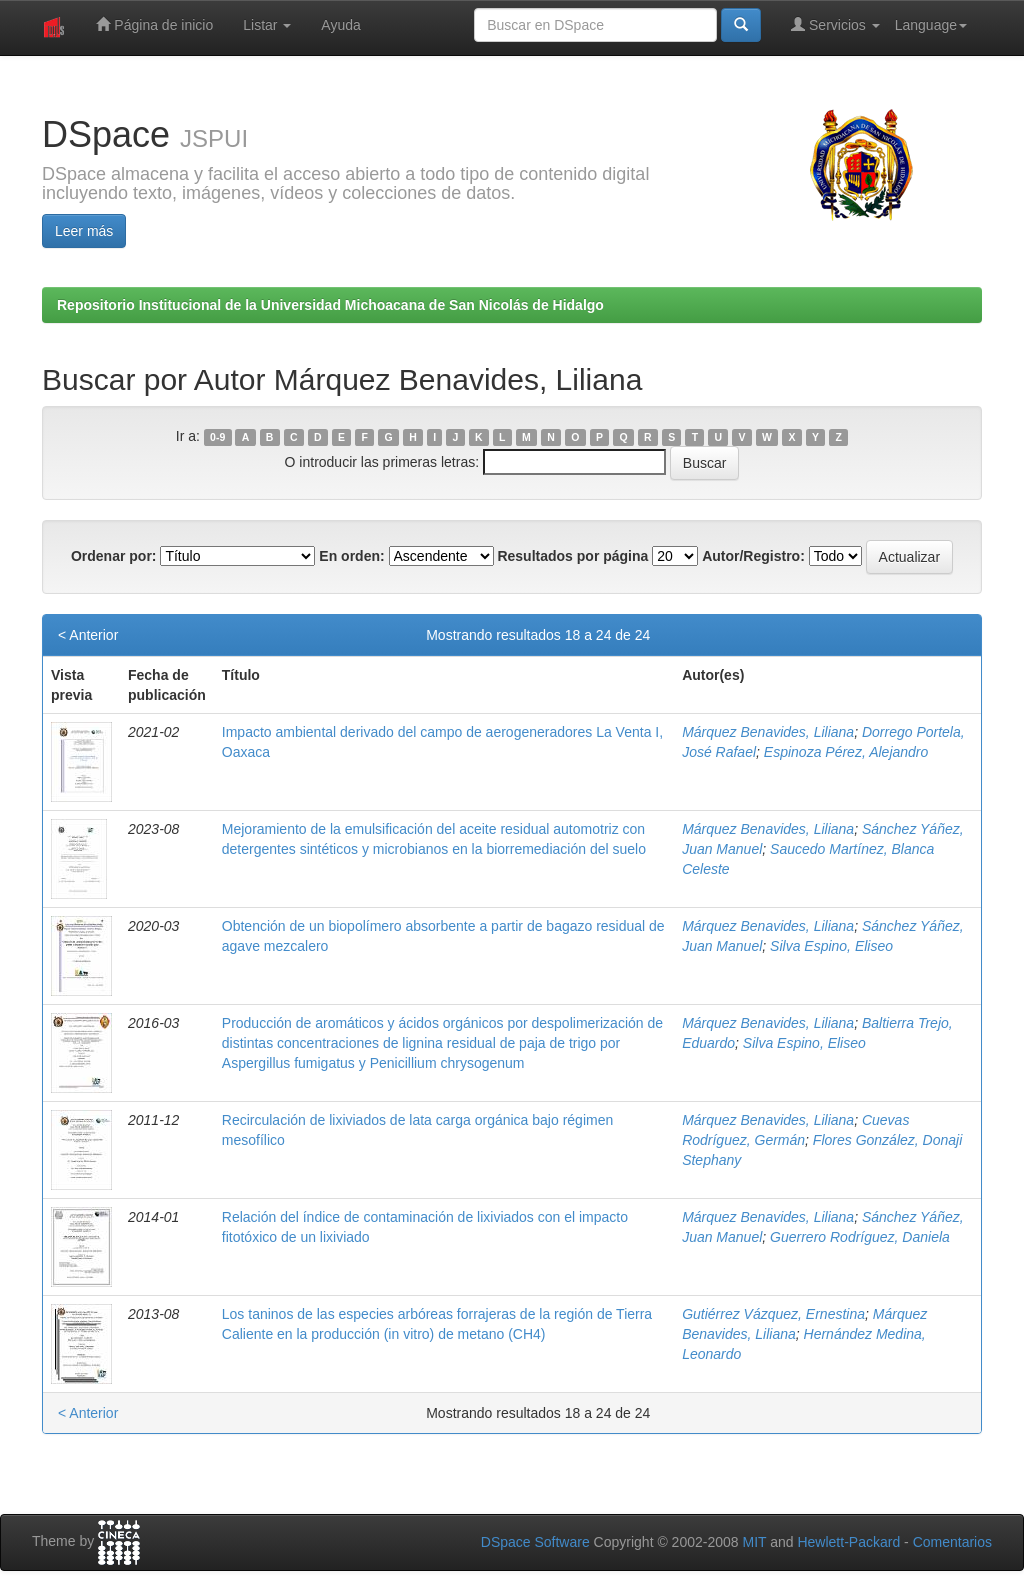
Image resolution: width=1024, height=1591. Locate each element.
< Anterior (88, 635)
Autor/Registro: (753, 556)
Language (931, 25)
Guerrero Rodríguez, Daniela (860, 1237)
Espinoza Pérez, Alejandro (846, 752)
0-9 (217, 437)
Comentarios (952, 1542)
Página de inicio (154, 24)
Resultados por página (572, 556)
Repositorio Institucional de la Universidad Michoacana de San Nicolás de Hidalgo (330, 305)
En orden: (351, 556)
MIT (754, 1542)
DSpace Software (535, 1542)
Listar (267, 25)
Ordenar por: (114, 556)
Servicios (835, 24)
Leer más (84, 231)
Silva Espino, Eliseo (831, 946)
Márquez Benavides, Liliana (768, 732)
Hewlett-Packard (848, 1542)
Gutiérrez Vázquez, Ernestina (773, 1314)
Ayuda (340, 25)
